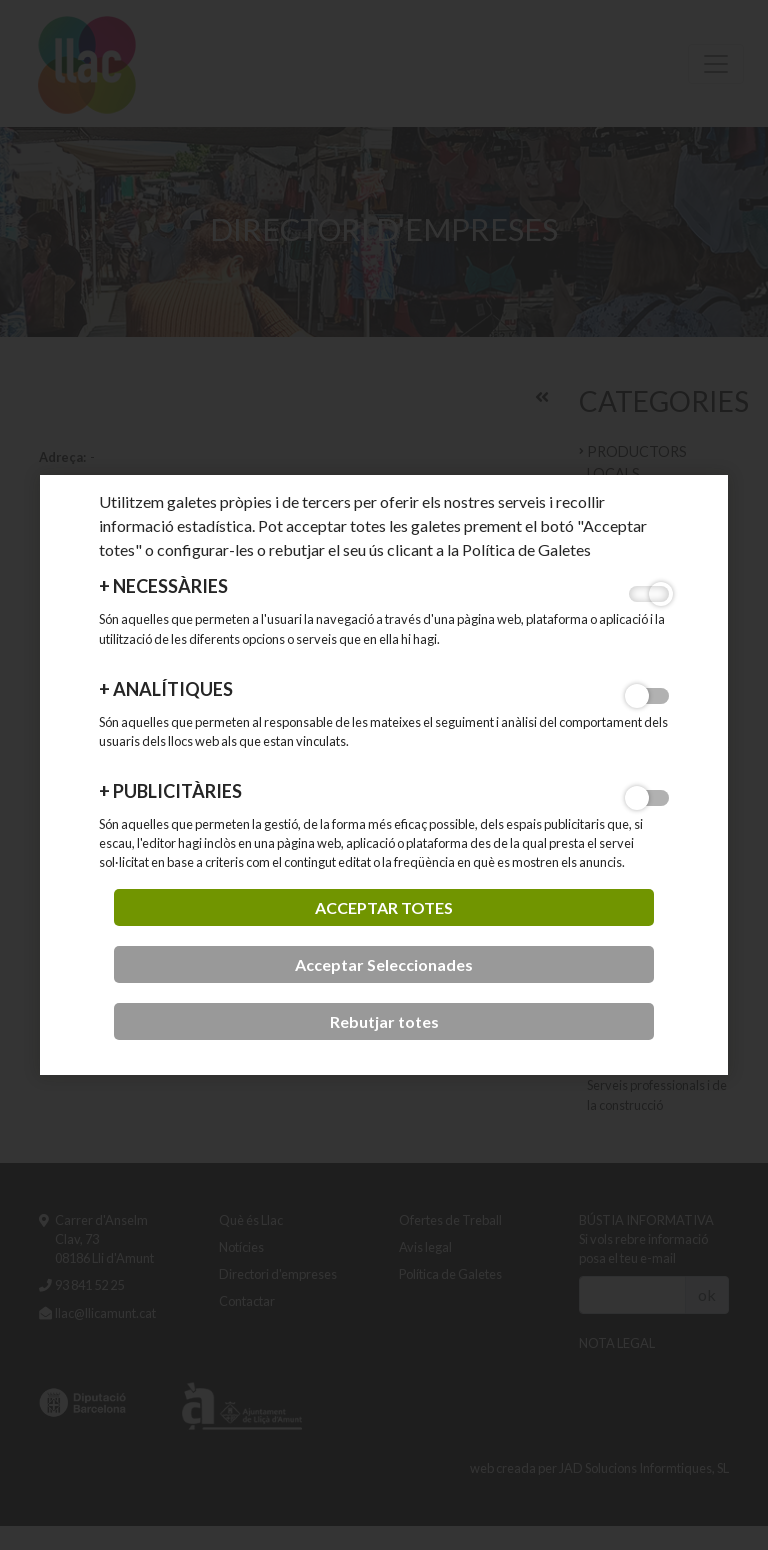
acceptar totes (384, 907)
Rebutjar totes (384, 1021)
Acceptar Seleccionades (384, 964)
